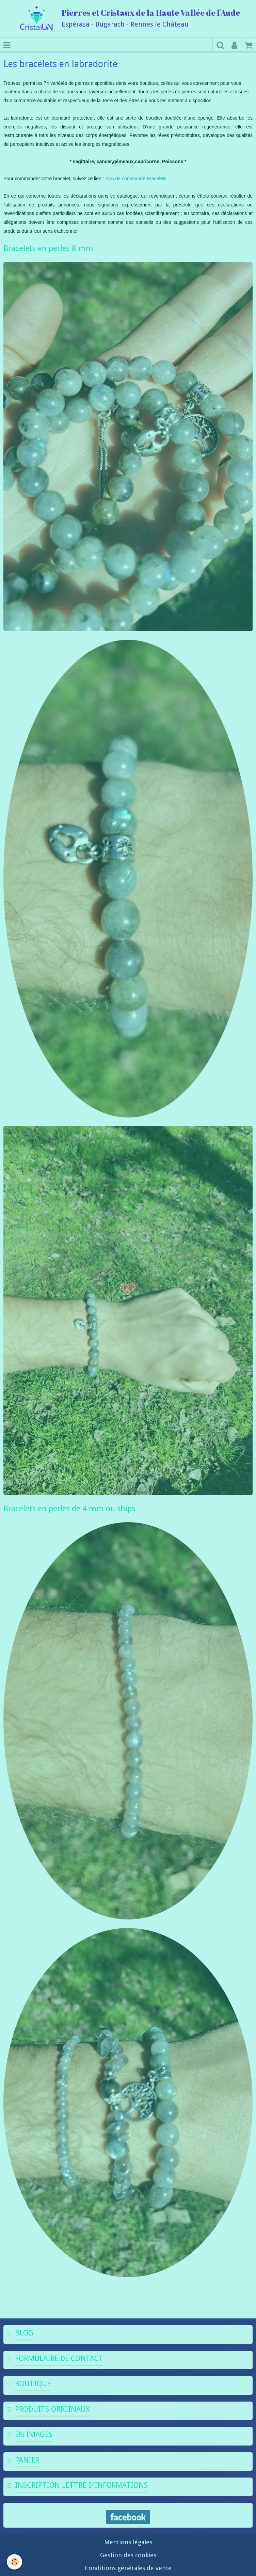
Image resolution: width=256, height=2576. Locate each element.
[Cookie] (14, 2562)
